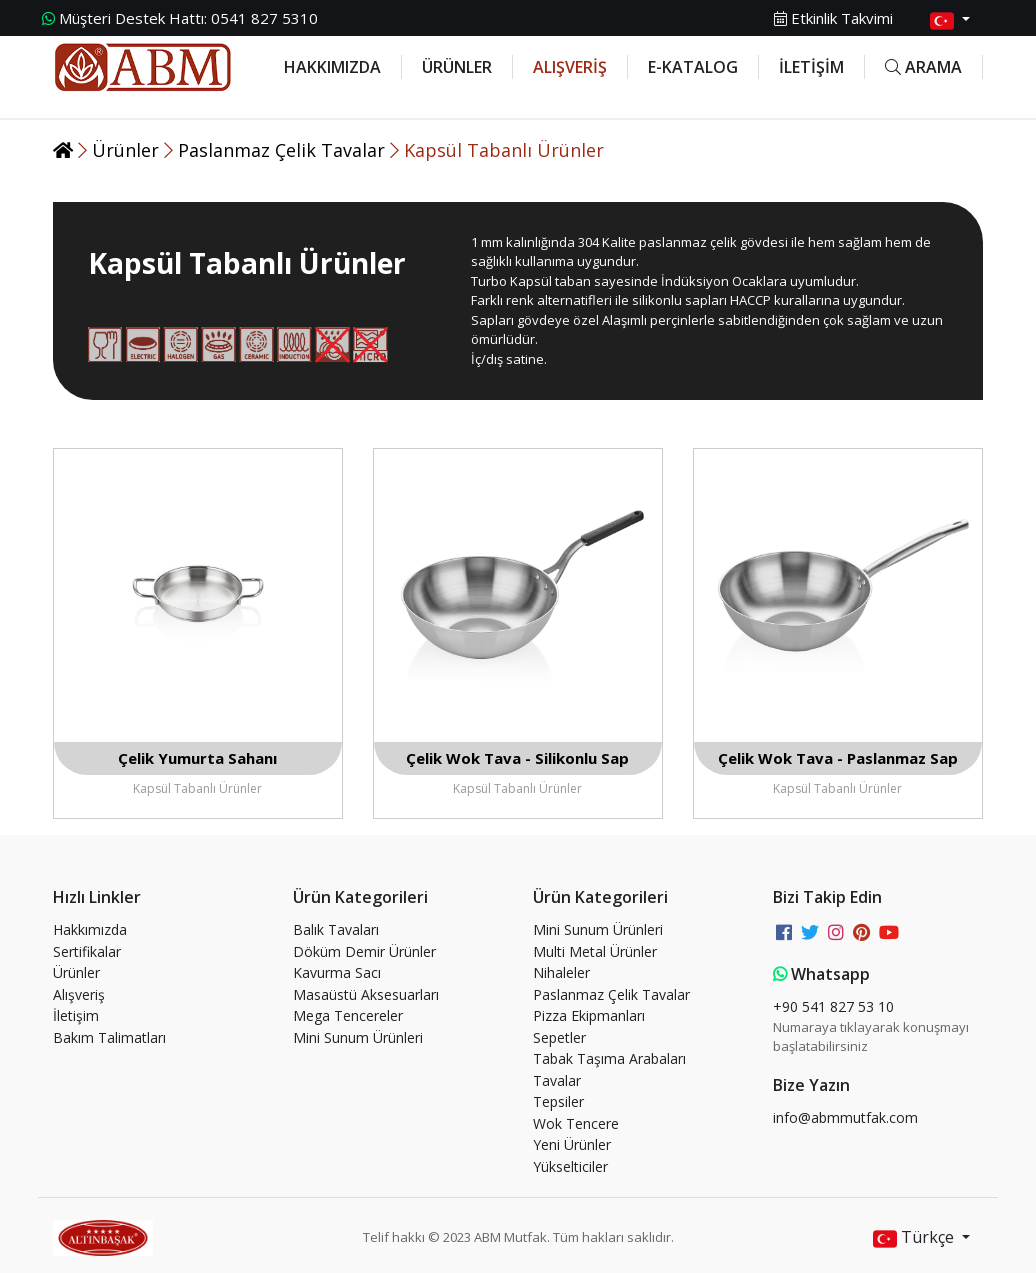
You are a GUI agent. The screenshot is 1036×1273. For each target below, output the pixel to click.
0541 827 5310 (180, 18)
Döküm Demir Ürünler (364, 951)
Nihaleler (561, 972)
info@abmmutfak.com (845, 1117)
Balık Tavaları (336, 929)
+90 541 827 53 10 (833, 1006)
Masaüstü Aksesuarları (366, 994)
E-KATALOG (693, 67)
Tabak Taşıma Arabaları (609, 1058)
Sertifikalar (87, 951)
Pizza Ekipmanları (589, 1015)
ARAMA (923, 67)
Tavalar (557, 1080)
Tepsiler (558, 1101)
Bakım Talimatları (109, 1037)
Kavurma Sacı (337, 972)
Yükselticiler (570, 1166)
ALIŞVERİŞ (570, 67)
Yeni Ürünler (572, 1144)
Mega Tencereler (348, 1015)
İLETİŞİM (811, 67)
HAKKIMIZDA (332, 67)
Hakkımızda (90, 929)
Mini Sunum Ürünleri (358, 1037)
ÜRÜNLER (457, 67)
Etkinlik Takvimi (833, 18)
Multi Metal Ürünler (595, 951)
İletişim (76, 1015)
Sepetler (559, 1037)
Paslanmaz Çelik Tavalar (284, 150)
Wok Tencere (576, 1123)
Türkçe (915, 1238)
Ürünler (128, 150)
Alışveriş (79, 994)
